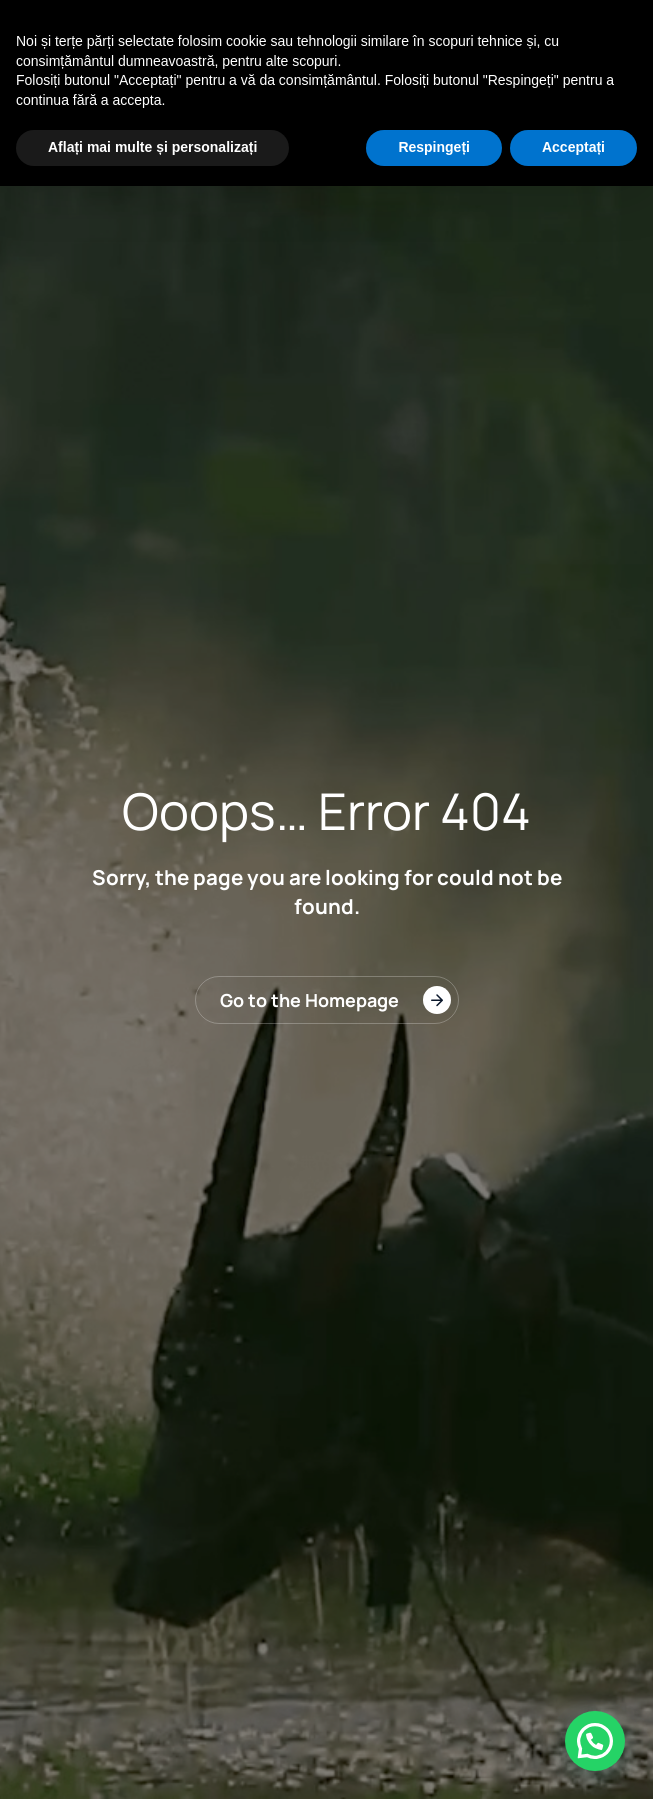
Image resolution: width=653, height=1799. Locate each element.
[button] (595, 1741)
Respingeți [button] (434, 147)
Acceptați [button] (573, 147)
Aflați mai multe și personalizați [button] (152, 147)
